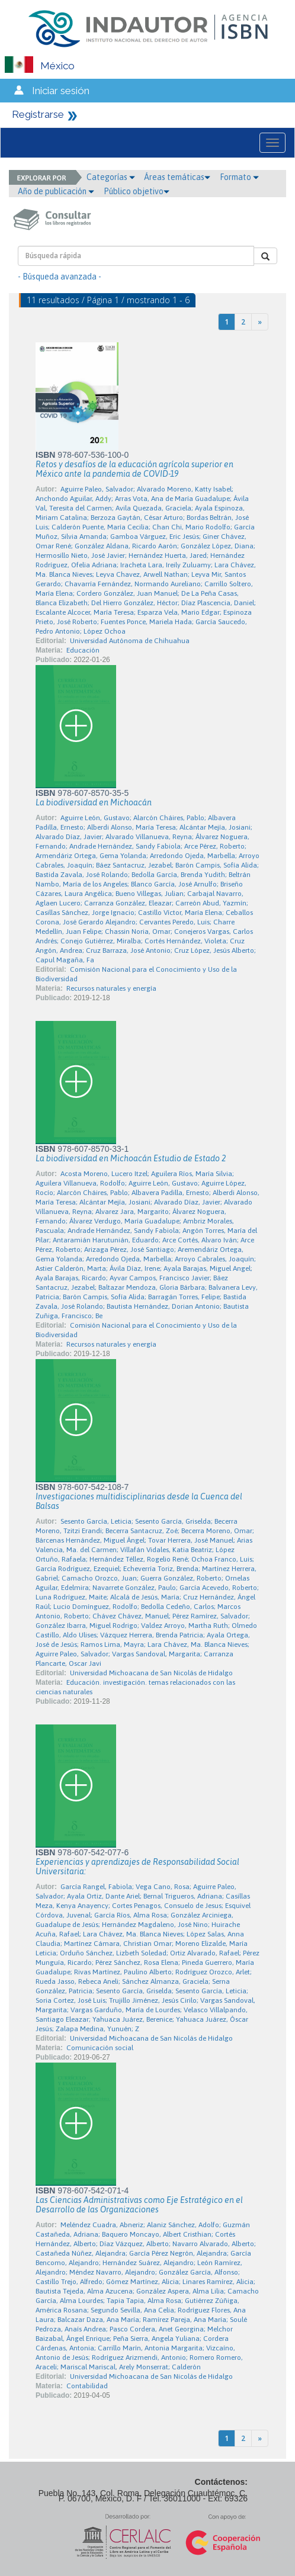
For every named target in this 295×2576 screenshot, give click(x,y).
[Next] (259, 321)
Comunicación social (99, 2048)
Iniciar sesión (60, 91)
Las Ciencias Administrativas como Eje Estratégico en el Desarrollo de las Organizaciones (139, 2204)
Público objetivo (136, 191)
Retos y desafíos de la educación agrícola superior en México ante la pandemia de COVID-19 (134, 469)
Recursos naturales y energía (111, 988)
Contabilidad (87, 2386)
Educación (83, 650)
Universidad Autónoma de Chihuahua (130, 641)
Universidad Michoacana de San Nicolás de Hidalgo (151, 1673)
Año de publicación (56, 191)
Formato (239, 177)
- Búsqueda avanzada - (59, 276)
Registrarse (38, 114)
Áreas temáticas (177, 177)
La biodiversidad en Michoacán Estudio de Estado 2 (131, 1158)
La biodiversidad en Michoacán (94, 802)
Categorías (110, 177)
